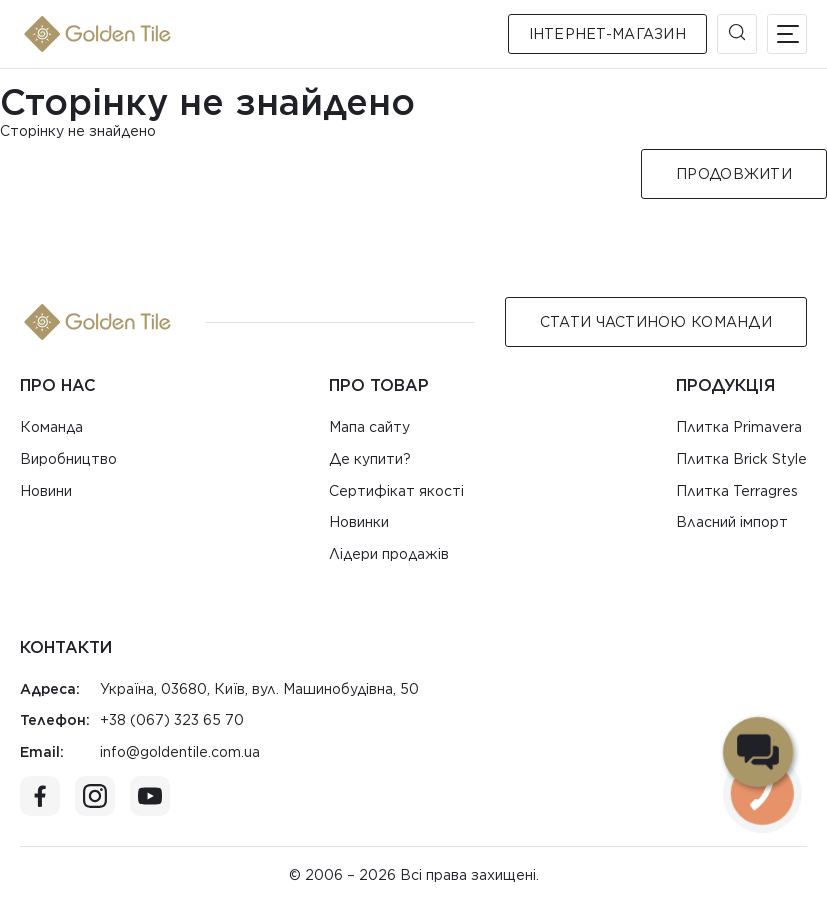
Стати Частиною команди (656, 322)
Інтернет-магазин (607, 34)
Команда (51, 427)
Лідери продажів (389, 554)
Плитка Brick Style (741, 459)
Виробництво (68, 459)
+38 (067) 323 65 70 (172, 720)
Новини (46, 491)
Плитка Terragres (737, 491)
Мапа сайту (369, 427)
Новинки (359, 522)
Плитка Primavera (739, 427)
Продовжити (734, 174)
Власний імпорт (732, 522)
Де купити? (370, 459)
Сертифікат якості (396, 491)
